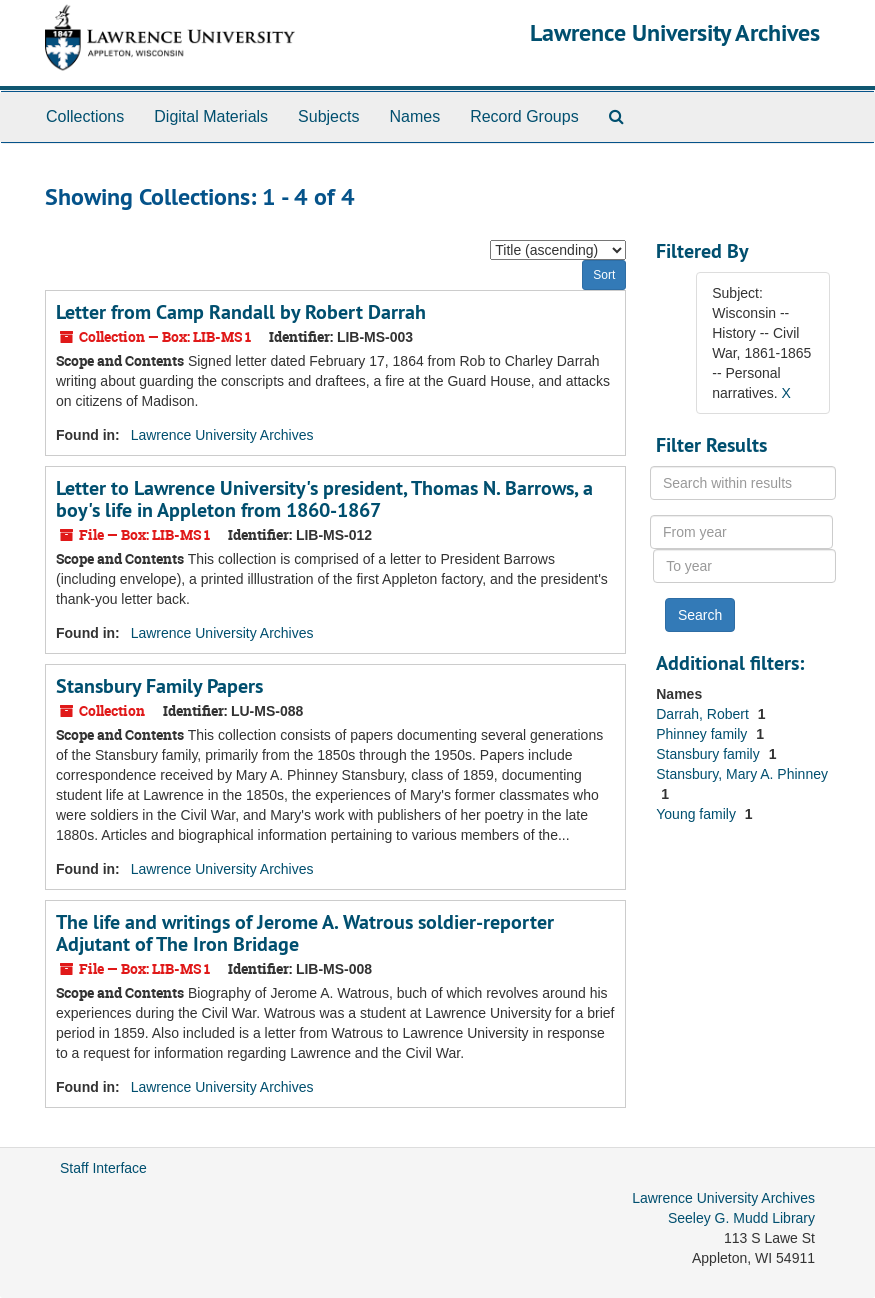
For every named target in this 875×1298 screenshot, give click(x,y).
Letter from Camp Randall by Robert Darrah (241, 312)
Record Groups (524, 116)
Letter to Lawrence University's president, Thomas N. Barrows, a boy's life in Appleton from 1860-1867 (324, 499)
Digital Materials (211, 116)
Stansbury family (709, 754)
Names (414, 116)
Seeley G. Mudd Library (741, 1218)
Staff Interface (103, 1168)
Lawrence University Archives (675, 32)
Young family (698, 814)
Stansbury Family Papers (159, 686)
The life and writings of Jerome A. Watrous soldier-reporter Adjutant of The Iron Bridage (305, 933)
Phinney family (703, 734)
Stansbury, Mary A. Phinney (742, 774)
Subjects (328, 116)
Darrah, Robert (704, 714)
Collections (85, 116)
